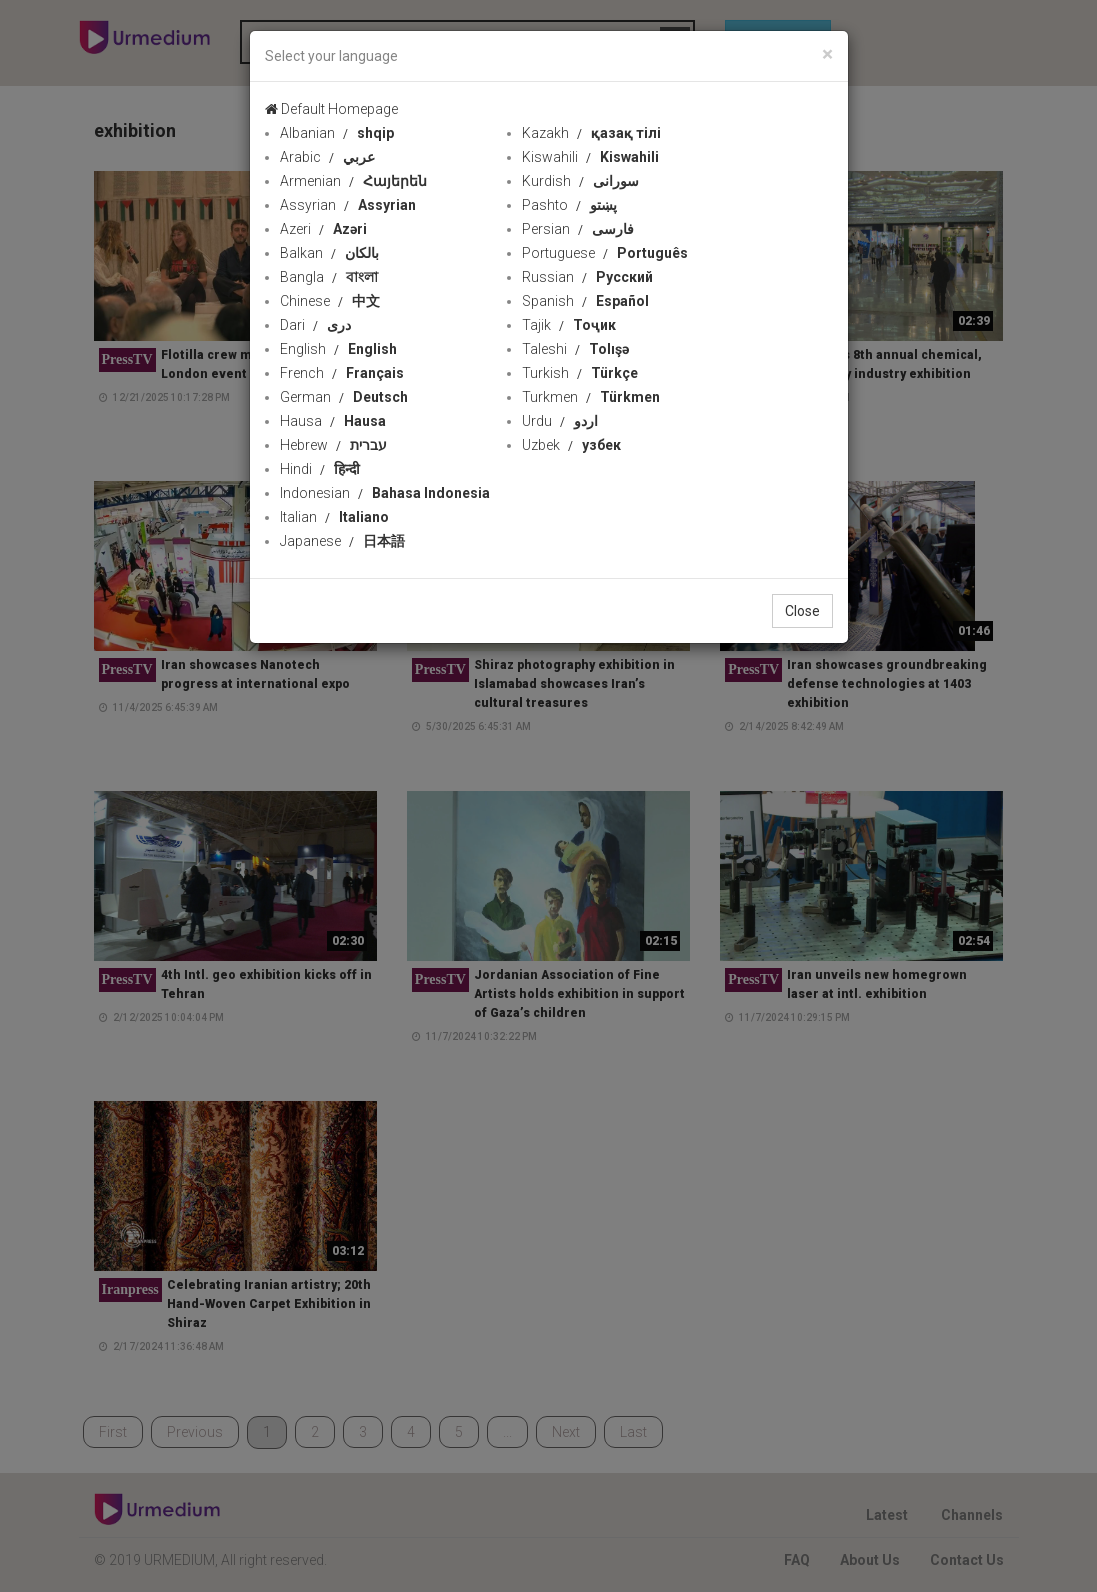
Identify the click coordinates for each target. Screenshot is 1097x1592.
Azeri (323, 229)
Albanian (337, 133)
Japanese (342, 541)
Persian (578, 229)
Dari (315, 325)
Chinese (330, 301)
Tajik (569, 325)
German (344, 397)
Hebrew (333, 445)
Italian (334, 517)
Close (802, 611)
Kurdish (580, 181)
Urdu (560, 421)
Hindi (320, 469)
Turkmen (591, 397)
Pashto (569, 205)
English (338, 349)
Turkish (580, 373)
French (342, 373)
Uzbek (571, 445)
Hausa (333, 421)
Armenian (353, 181)
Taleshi (575, 349)
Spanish (585, 301)
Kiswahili (590, 157)
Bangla (329, 277)
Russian (587, 277)
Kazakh (591, 133)
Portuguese (605, 253)
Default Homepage (331, 109)
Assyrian (348, 205)
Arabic (327, 157)
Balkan (329, 253)
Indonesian (385, 493)
